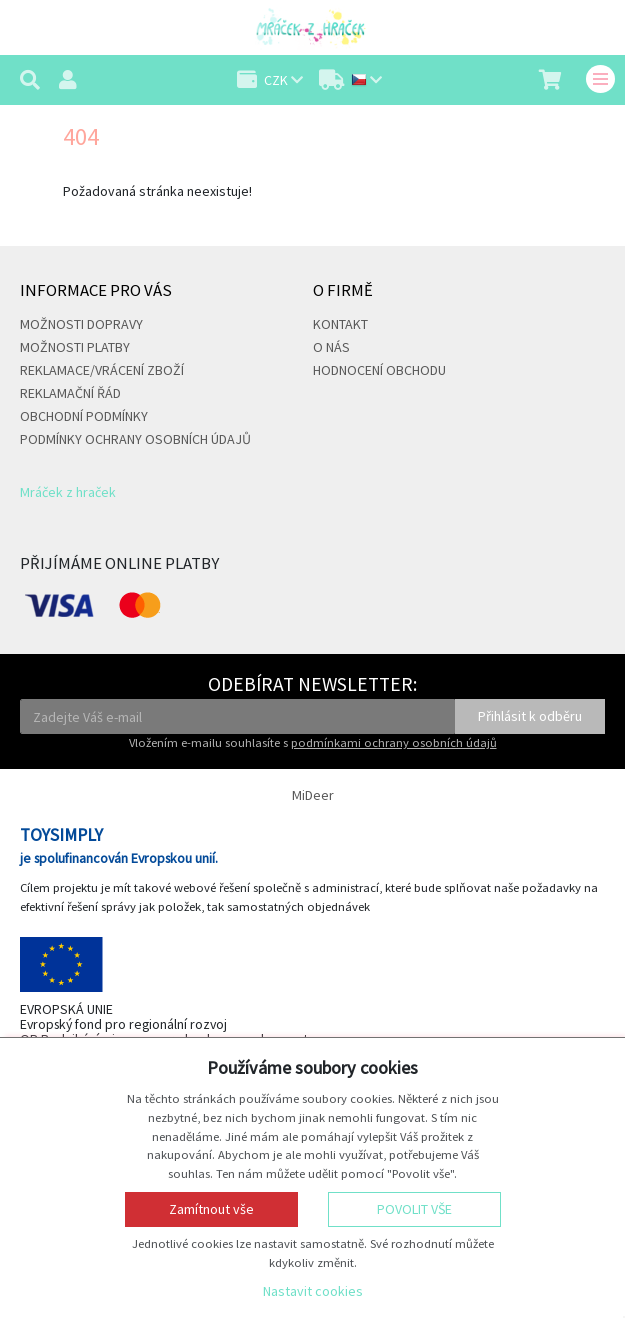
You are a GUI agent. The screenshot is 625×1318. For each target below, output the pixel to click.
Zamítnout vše (211, 1209)
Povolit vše (414, 1209)
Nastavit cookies (313, 1291)
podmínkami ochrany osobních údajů (394, 742)
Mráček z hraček (68, 492)
